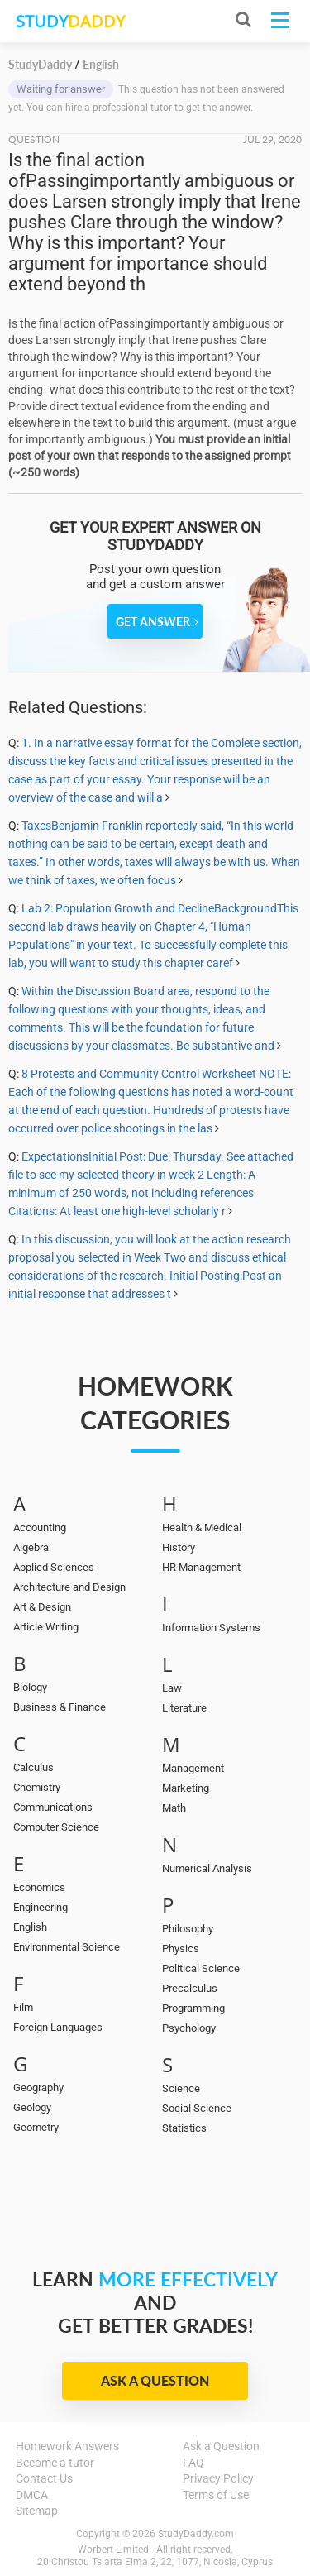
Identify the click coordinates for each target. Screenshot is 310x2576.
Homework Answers (67, 2446)
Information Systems (211, 1627)
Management (193, 1768)
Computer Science (56, 1827)
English (30, 1927)
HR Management (201, 1567)
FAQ (193, 2462)
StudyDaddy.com (196, 2534)
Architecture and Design (69, 1587)
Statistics (184, 2128)
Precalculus (189, 1988)
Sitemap (37, 2510)
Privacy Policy (218, 2478)
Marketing (185, 1788)
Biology (30, 1687)
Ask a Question (155, 2380)
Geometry (36, 2127)
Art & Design (42, 1607)
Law (172, 1688)
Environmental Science (66, 1947)
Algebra (31, 1547)
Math (174, 1808)
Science (181, 2088)
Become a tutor (55, 2462)
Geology (32, 2107)
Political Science (201, 1968)
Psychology (189, 2028)
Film (23, 2007)
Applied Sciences (53, 1567)
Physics (180, 1948)
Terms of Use (216, 2495)
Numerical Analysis (207, 1868)
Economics (39, 1887)
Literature (184, 1708)
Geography (38, 2087)
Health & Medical (201, 1527)
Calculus (33, 1767)
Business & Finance (59, 1707)
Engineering (40, 1907)
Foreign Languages (58, 2027)
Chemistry (36, 1787)
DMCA (32, 2495)
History (178, 1547)
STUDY (70, 21)
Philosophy (187, 1928)
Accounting (39, 1527)
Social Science (196, 2108)
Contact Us (44, 2478)
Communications (53, 1807)
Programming (193, 2008)
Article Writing (46, 1627)
